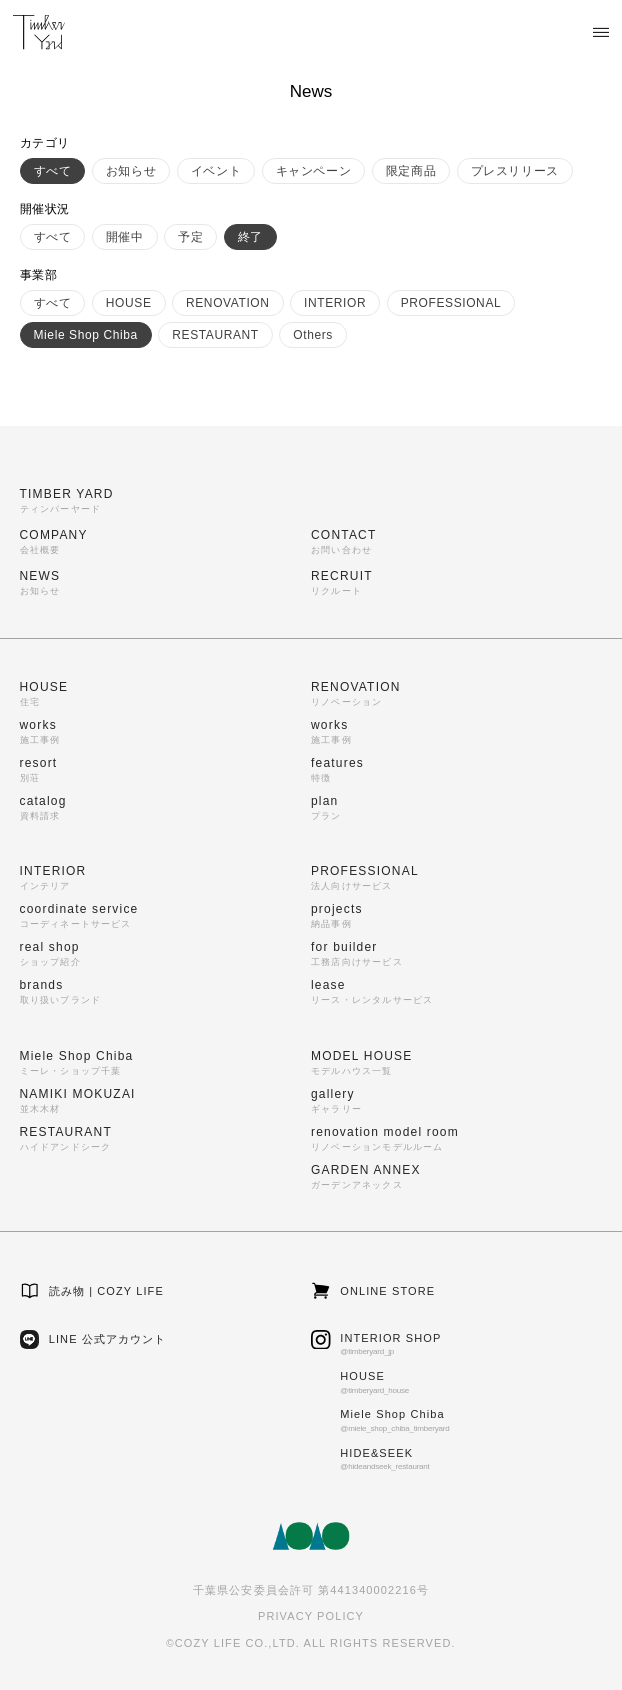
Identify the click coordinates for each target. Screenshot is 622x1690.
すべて (53, 171)
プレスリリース (515, 171)
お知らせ (131, 171)
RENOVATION (228, 303)
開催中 (125, 237)
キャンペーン (314, 171)
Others (313, 335)
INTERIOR (335, 303)
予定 (190, 237)
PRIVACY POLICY (311, 1616)
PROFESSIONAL (451, 303)
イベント (216, 171)
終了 (250, 237)
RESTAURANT (215, 335)
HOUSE (129, 303)
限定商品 (411, 171)
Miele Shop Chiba (86, 335)
